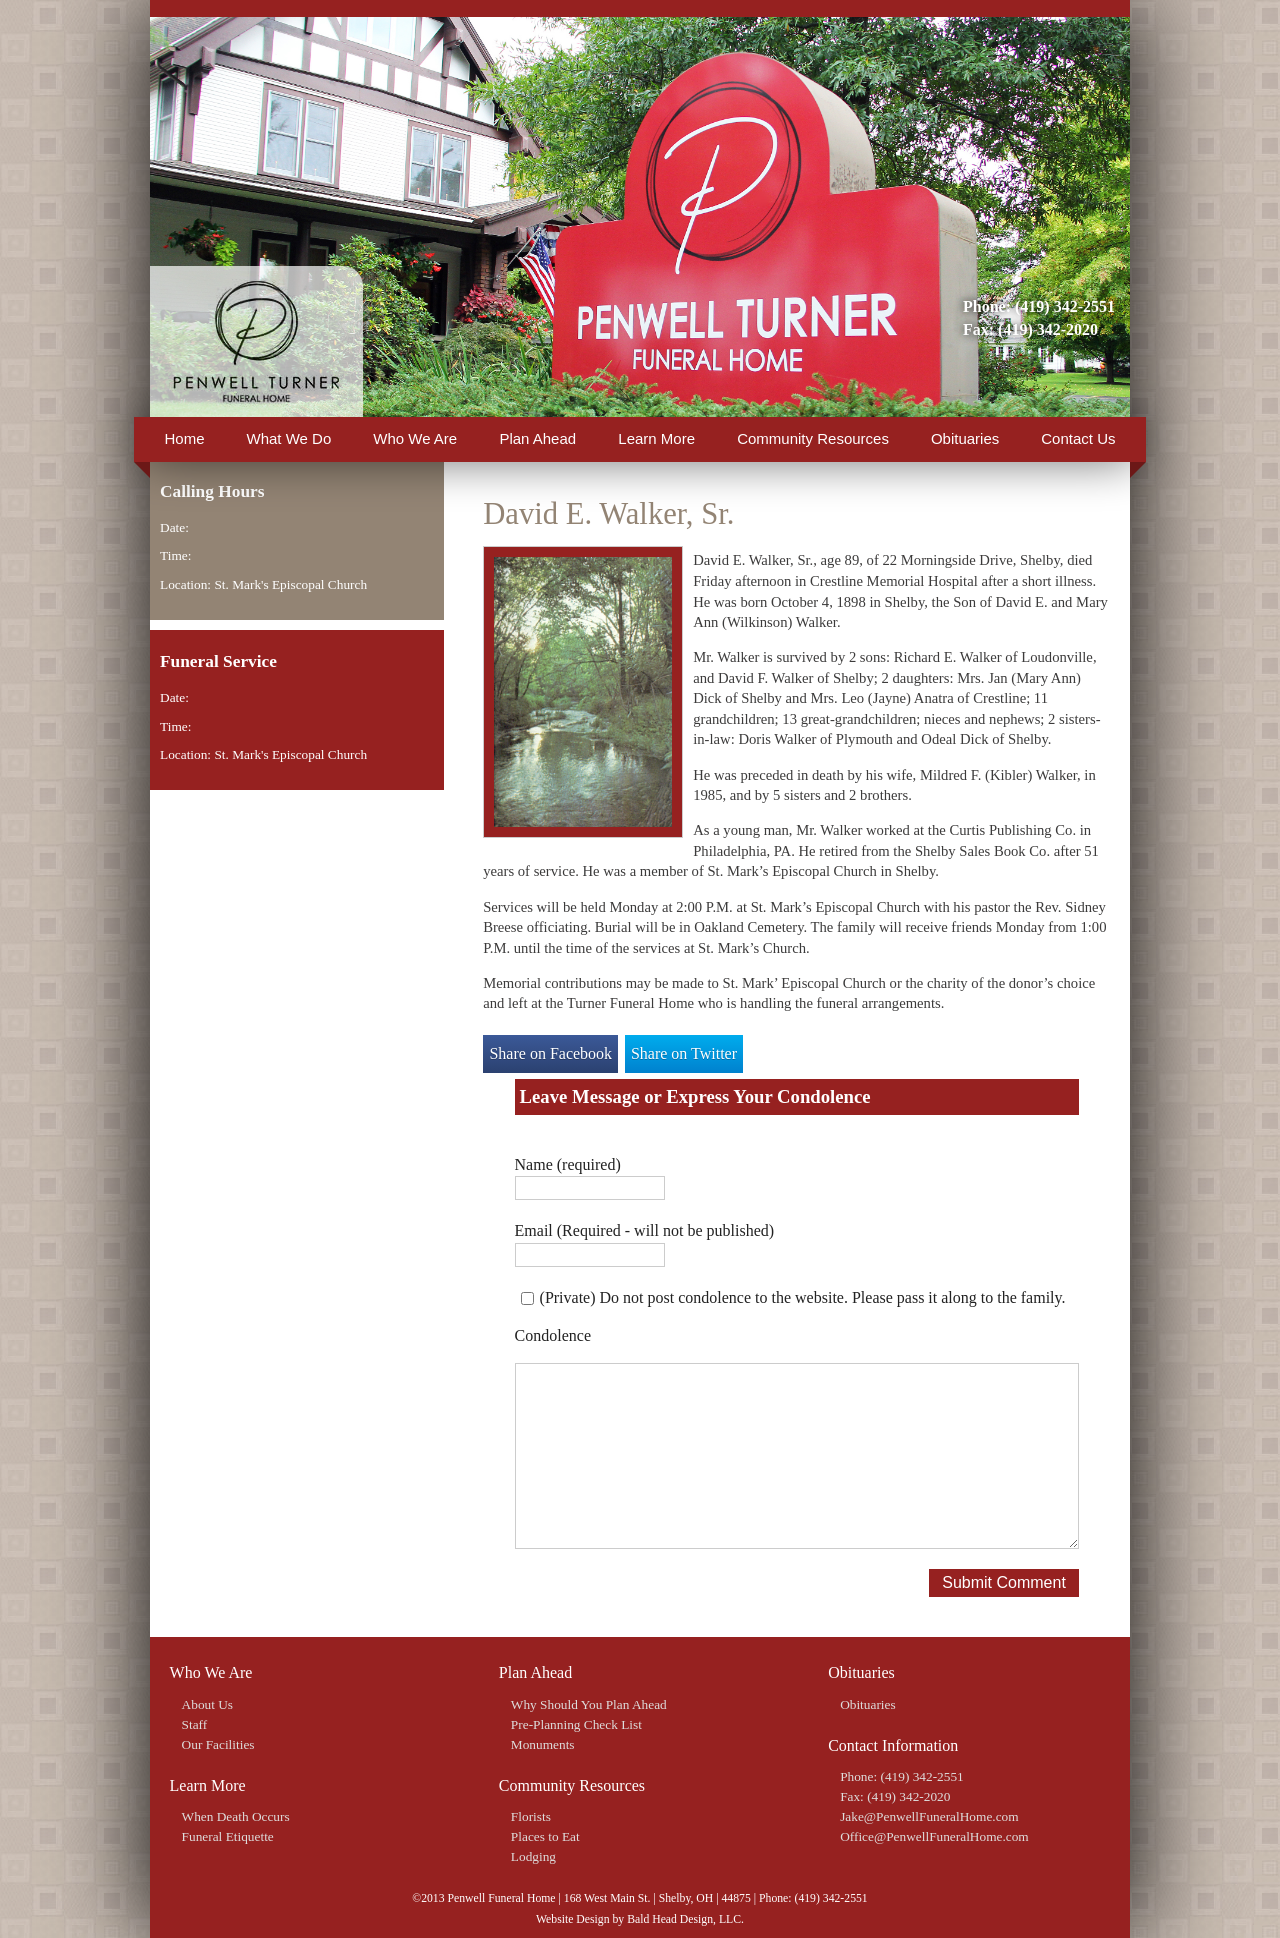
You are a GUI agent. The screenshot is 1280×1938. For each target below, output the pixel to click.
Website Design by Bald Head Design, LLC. (640, 1919)
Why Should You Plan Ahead (589, 1704)
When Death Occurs (236, 1816)
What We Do (289, 438)
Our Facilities (218, 1744)
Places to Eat (545, 1836)
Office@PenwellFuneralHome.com (934, 1836)
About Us (207, 1704)
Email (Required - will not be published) (645, 1230)
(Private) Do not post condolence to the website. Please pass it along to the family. (803, 1297)
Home (185, 438)
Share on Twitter (684, 1053)
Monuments (543, 1744)
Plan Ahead (537, 438)
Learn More (656, 438)
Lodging (533, 1856)
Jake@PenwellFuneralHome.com (929, 1816)
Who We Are (415, 438)
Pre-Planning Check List (576, 1724)
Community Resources (813, 438)
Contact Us (1078, 438)
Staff (195, 1724)
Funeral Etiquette (228, 1836)
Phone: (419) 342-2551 (1039, 306)
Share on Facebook (550, 1053)
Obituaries (965, 438)
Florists (531, 1816)
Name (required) (568, 1164)
